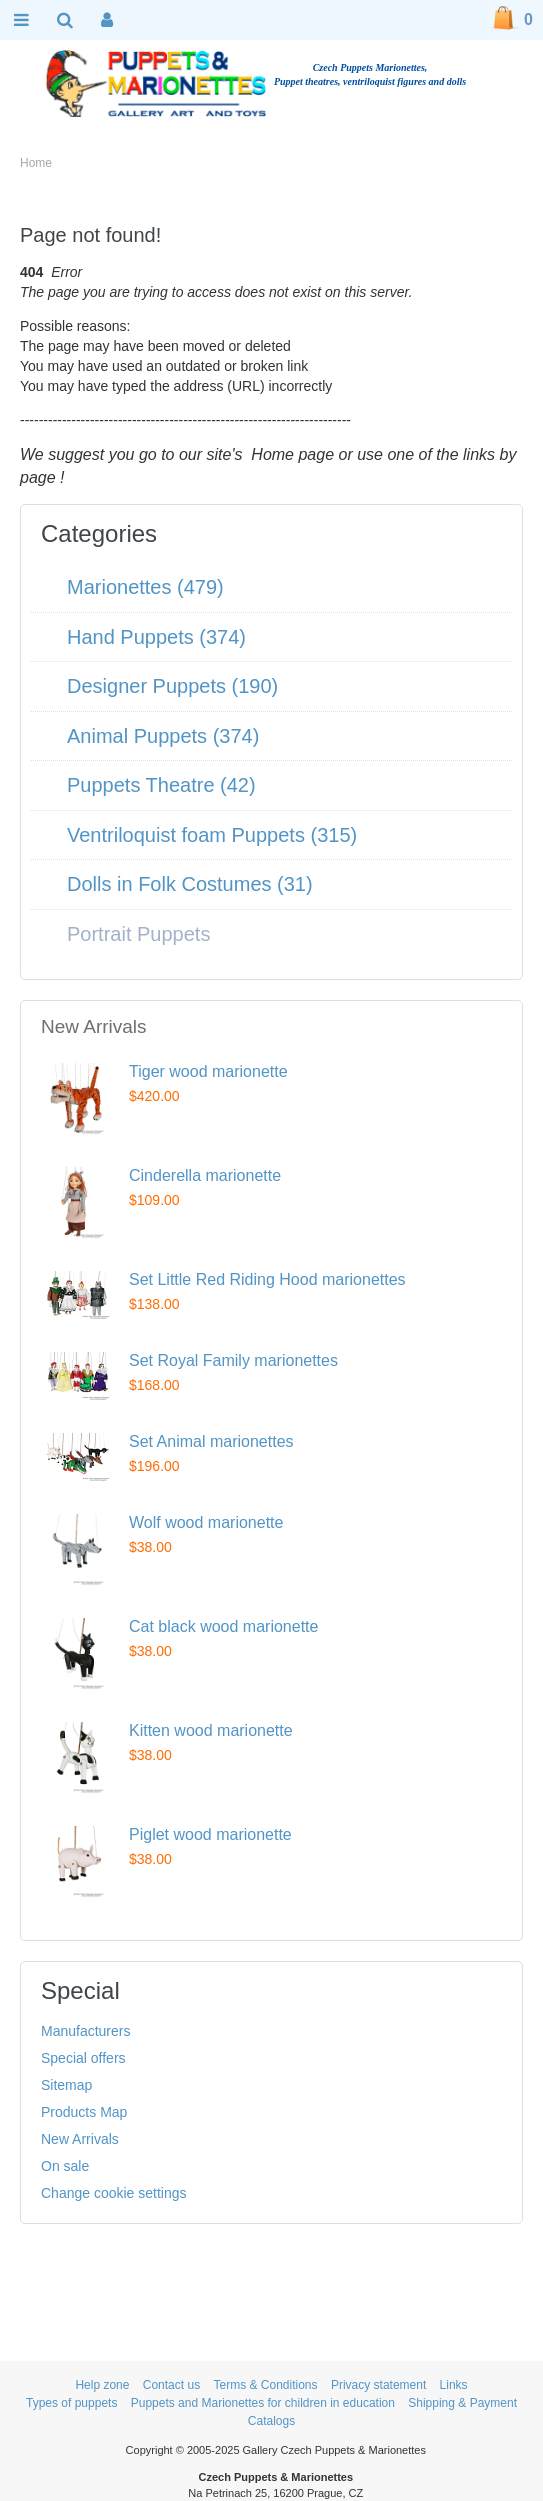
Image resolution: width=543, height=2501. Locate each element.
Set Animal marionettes (211, 1441)
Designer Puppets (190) (172, 686)
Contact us (171, 2385)
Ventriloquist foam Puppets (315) (212, 835)
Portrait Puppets (138, 934)
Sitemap (66, 2085)
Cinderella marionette (205, 1175)
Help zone (102, 2385)
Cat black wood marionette (223, 1626)
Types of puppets (71, 2403)
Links (454, 2385)
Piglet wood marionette (210, 1834)
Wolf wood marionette (206, 1522)
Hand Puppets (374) (156, 637)
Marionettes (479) (145, 587)
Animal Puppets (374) (163, 736)
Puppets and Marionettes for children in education (263, 2403)
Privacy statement (378, 2385)
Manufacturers (85, 2031)
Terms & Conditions (265, 2385)
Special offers (83, 2058)
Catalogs (271, 2421)
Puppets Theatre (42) (161, 785)
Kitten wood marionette (211, 1730)
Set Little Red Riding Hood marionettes (267, 1279)
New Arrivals (80, 2139)
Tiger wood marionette (208, 1071)
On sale (65, 2166)
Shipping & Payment (462, 2403)
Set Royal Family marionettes (233, 1360)
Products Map (84, 2112)
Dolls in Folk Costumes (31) (190, 884)
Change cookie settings (114, 2193)
